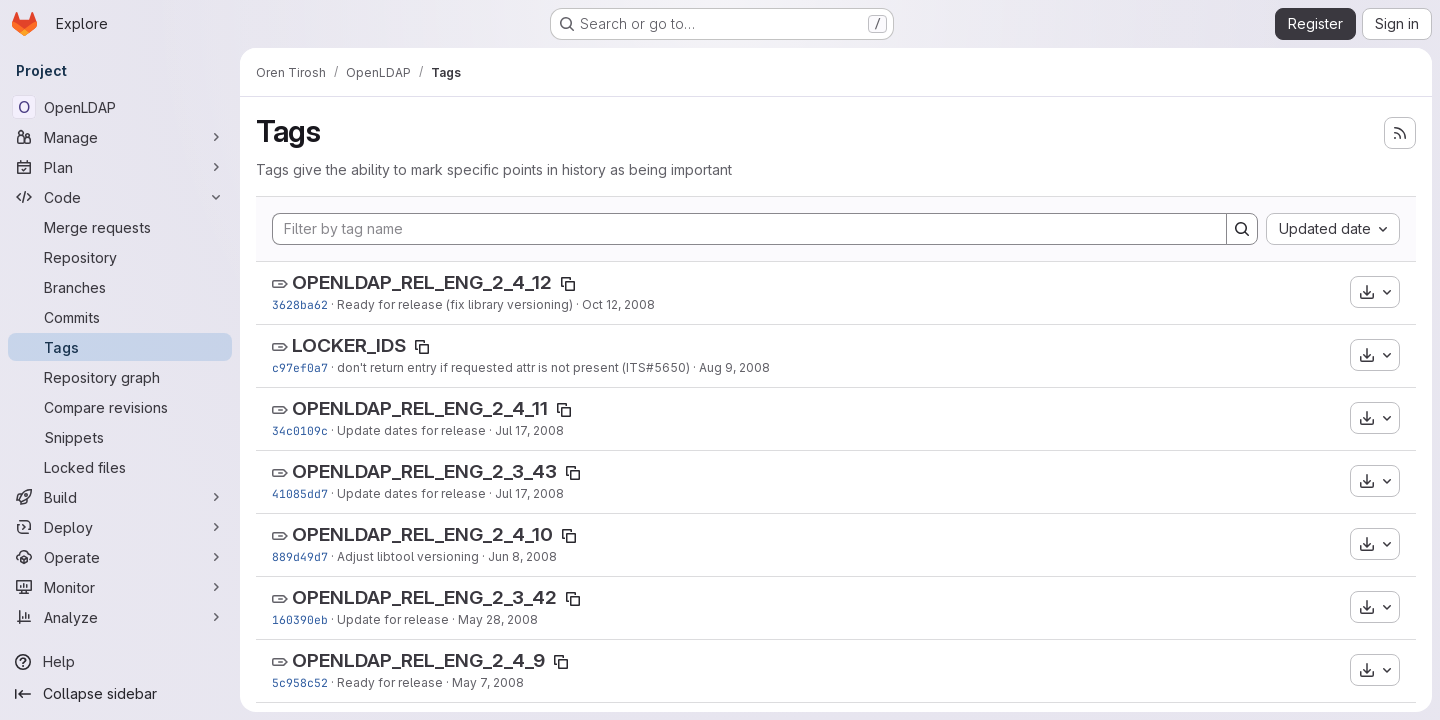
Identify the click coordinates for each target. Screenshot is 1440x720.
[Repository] (120, 257)
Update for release (393, 619)
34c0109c (300, 430)
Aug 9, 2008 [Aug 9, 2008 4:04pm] (734, 367)
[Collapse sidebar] (120, 694)
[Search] (1242, 229)
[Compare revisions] (120, 407)
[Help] (120, 662)
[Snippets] (120, 437)
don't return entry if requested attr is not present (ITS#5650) (513, 367)
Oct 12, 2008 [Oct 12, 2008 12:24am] (618, 304)
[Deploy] (120, 527)
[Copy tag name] (568, 284)
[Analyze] (120, 617)
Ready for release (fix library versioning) (455, 304)
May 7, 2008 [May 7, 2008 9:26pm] (488, 682)
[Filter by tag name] (749, 229)
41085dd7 (300, 493)
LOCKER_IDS (349, 345)
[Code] (120, 197)
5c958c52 (300, 682)
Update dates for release (411, 430)
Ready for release (390, 682)
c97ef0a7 (300, 367)
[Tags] (120, 347)
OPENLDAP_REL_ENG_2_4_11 (420, 408)
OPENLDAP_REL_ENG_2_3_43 (424, 471)
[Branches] (120, 287)
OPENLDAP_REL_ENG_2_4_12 (422, 282)
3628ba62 (300, 304)
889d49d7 (300, 556)
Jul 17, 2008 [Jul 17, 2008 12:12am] (529, 430)
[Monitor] (120, 587)
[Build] (120, 497)
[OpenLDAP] (120, 107)
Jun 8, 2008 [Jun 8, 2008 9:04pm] (522, 556)
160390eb (300, 619)
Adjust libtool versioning (408, 556)
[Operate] (120, 557)
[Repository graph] (120, 377)
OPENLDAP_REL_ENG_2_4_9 (418, 660)
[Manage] (120, 137)
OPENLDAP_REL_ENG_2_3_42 (424, 597)
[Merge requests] (120, 227)
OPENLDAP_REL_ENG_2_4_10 (422, 534)
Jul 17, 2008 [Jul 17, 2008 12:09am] (529, 493)
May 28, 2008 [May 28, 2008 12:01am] (498, 619)
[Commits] (120, 317)
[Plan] (120, 167)
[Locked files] (120, 467)
